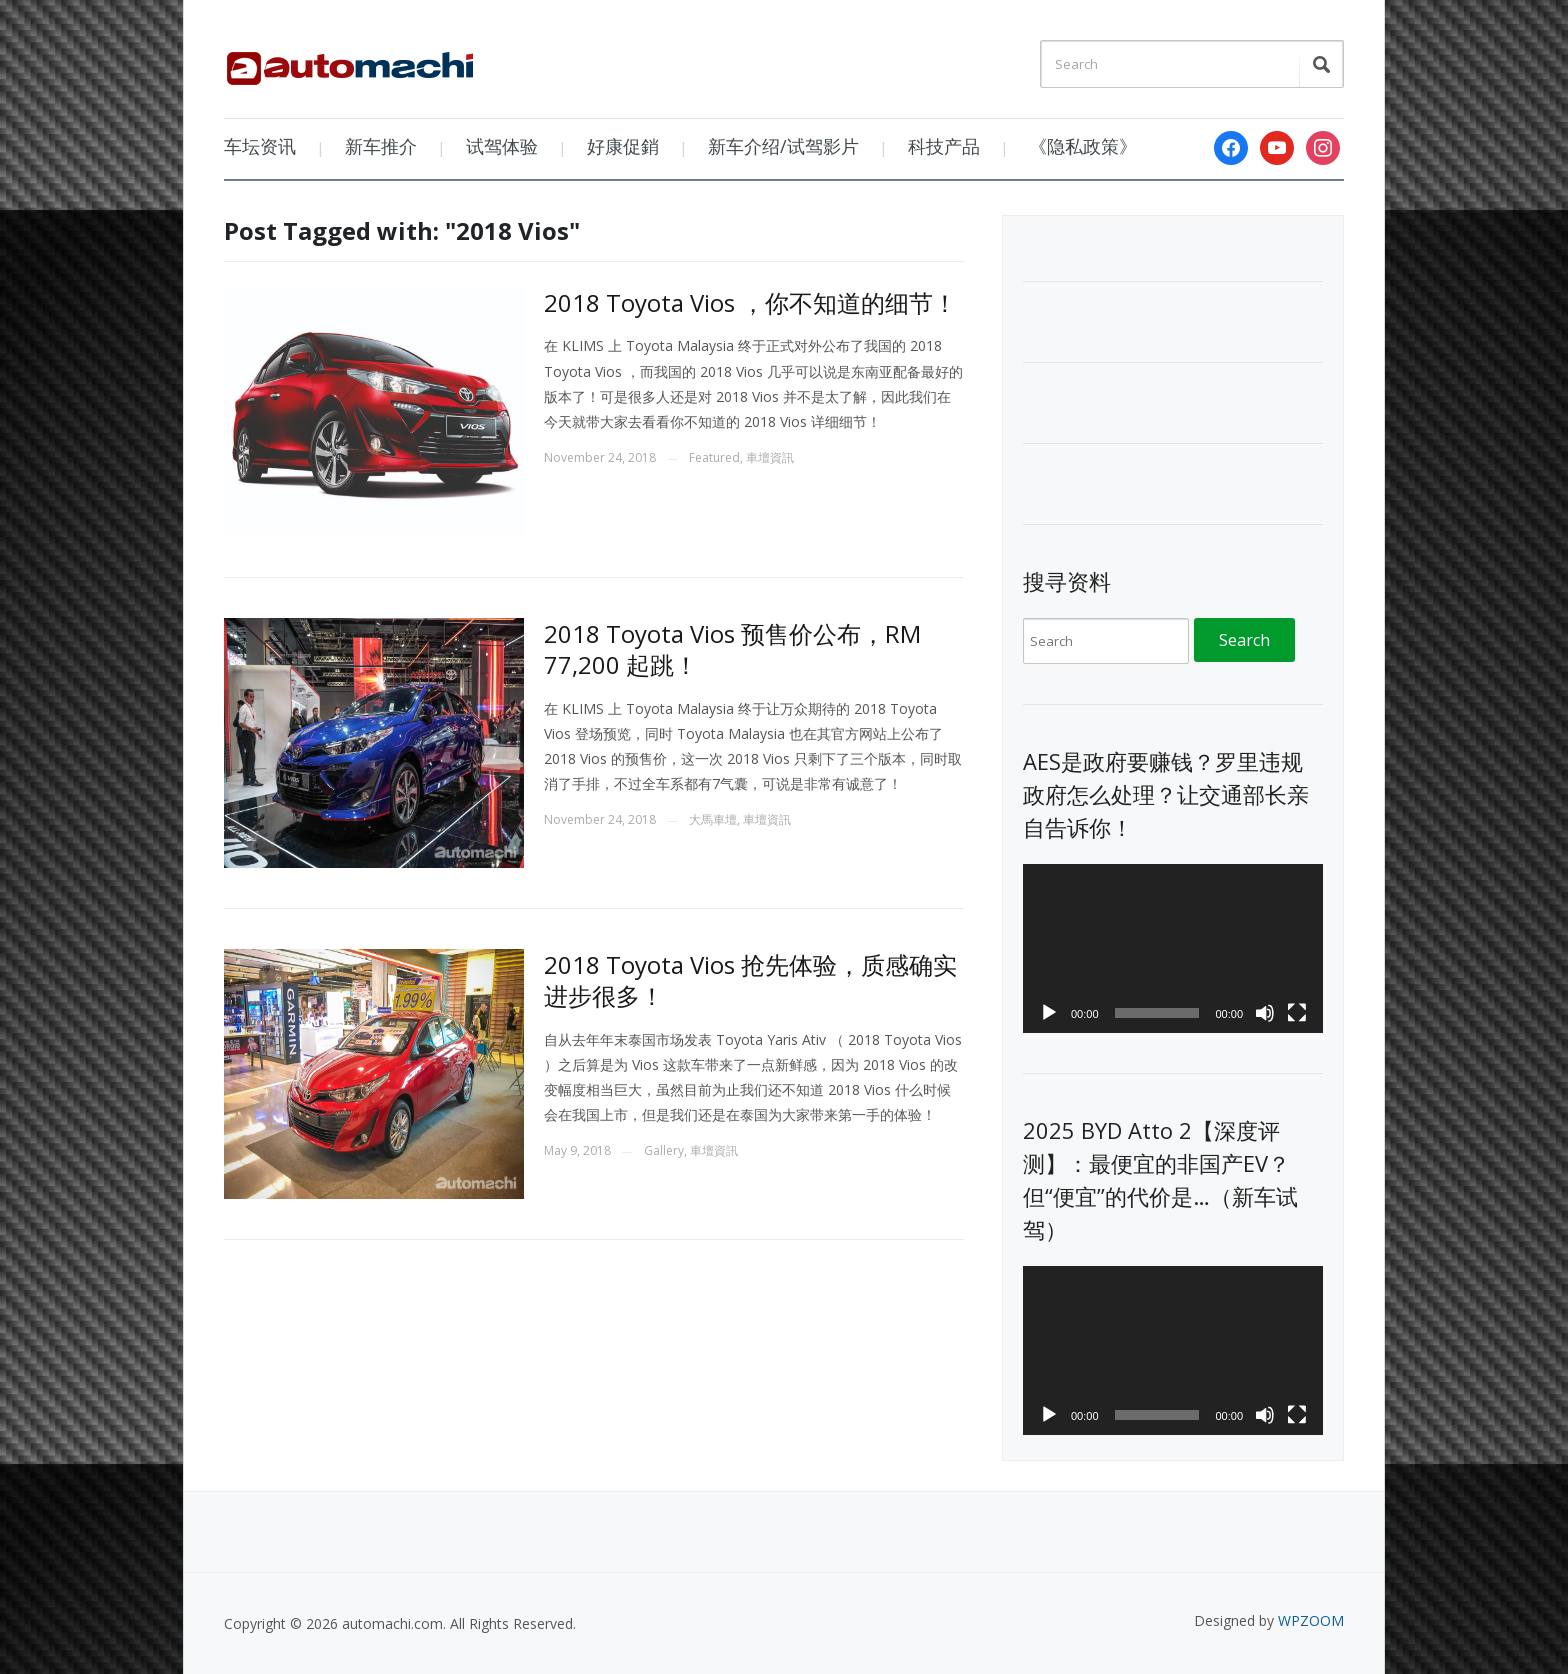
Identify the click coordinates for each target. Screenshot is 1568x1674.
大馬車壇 (713, 819)
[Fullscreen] (1297, 1013)
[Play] (1049, 1013)
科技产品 (944, 146)
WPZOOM (1311, 1620)
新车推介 (381, 146)
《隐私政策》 (1083, 146)
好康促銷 (623, 146)
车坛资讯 (260, 146)
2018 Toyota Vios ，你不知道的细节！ (750, 302)
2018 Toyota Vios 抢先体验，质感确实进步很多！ (750, 980)
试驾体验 (502, 146)
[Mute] (1265, 1013)
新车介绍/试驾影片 (783, 146)
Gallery (664, 1150)
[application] (1173, 948)
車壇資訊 (770, 457)
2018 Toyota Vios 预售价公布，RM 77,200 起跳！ (732, 649)
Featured (714, 457)
